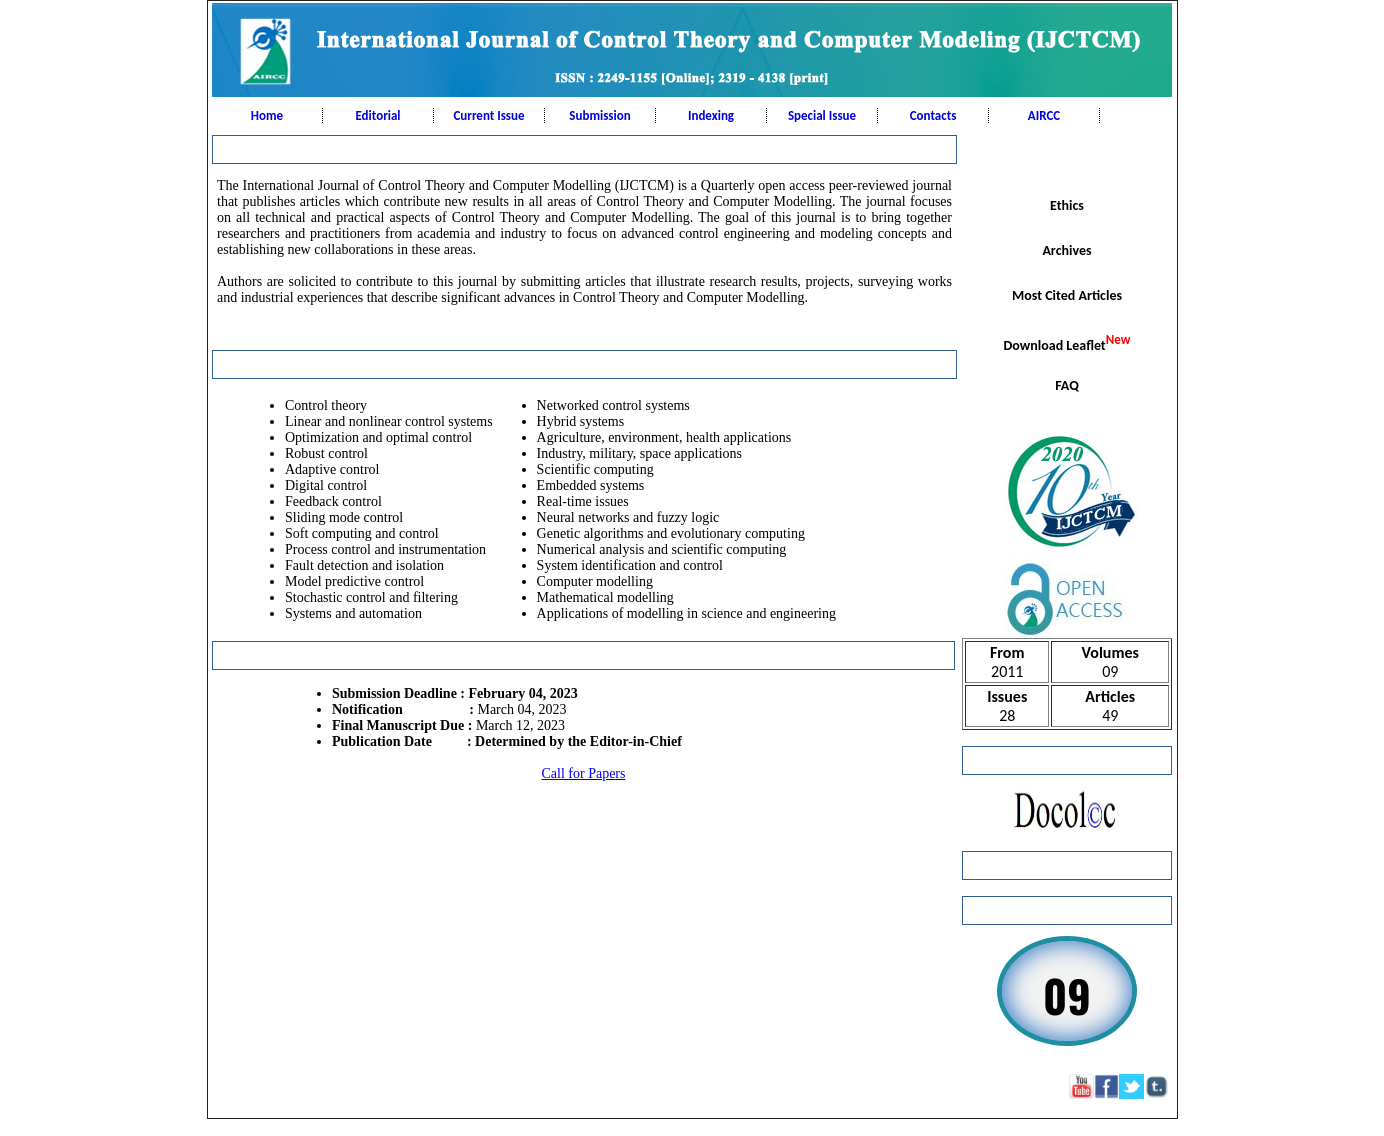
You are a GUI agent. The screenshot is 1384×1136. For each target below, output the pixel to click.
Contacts (933, 115)
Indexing (711, 115)
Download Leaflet (1067, 343)
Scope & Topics (1067, 160)
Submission (599, 115)
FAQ (1067, 385)
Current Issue (488, 115)
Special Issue (822, 115)
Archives (1066, 250)
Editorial (377, 115)
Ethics (1067, 205)
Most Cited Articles (1067, 295)
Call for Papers (584, 773)
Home (267, 115)
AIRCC (1044, 115)
